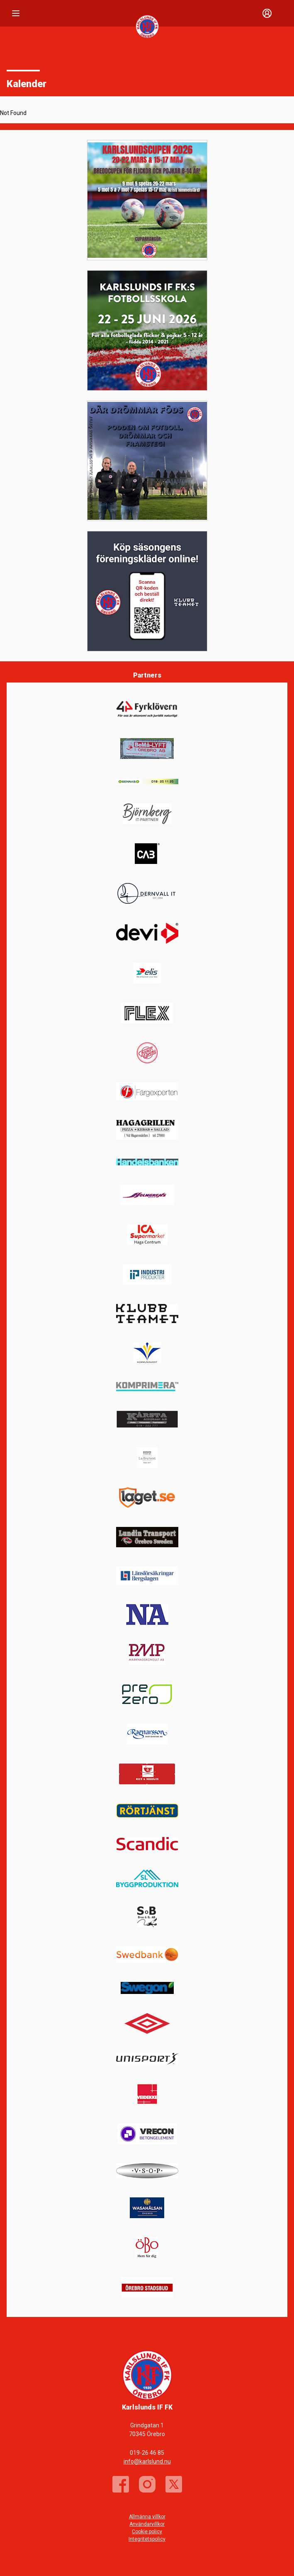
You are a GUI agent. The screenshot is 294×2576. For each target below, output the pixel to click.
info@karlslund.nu (147, 2461)
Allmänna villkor (147, 2517)
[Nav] (16, 13)
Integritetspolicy (147, 2539)
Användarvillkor (147, 2524)
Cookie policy (147, 2531)
